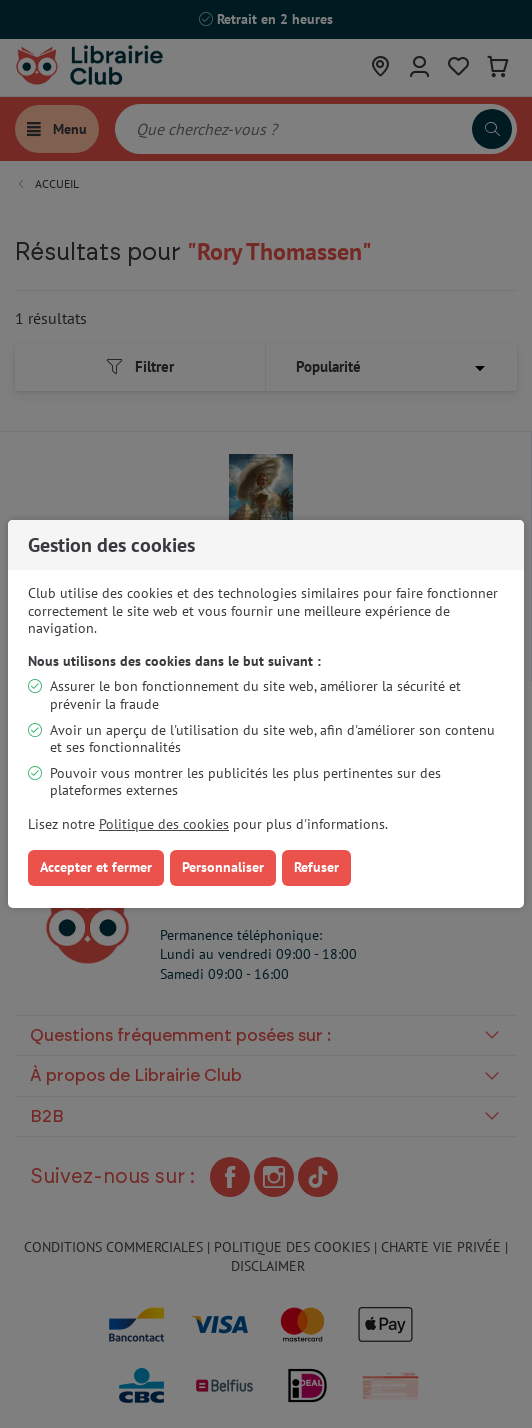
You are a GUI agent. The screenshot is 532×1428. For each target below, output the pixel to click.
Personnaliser (223, 867)
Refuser (316, 867)
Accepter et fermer (96, 867)
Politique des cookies (164, 824)
